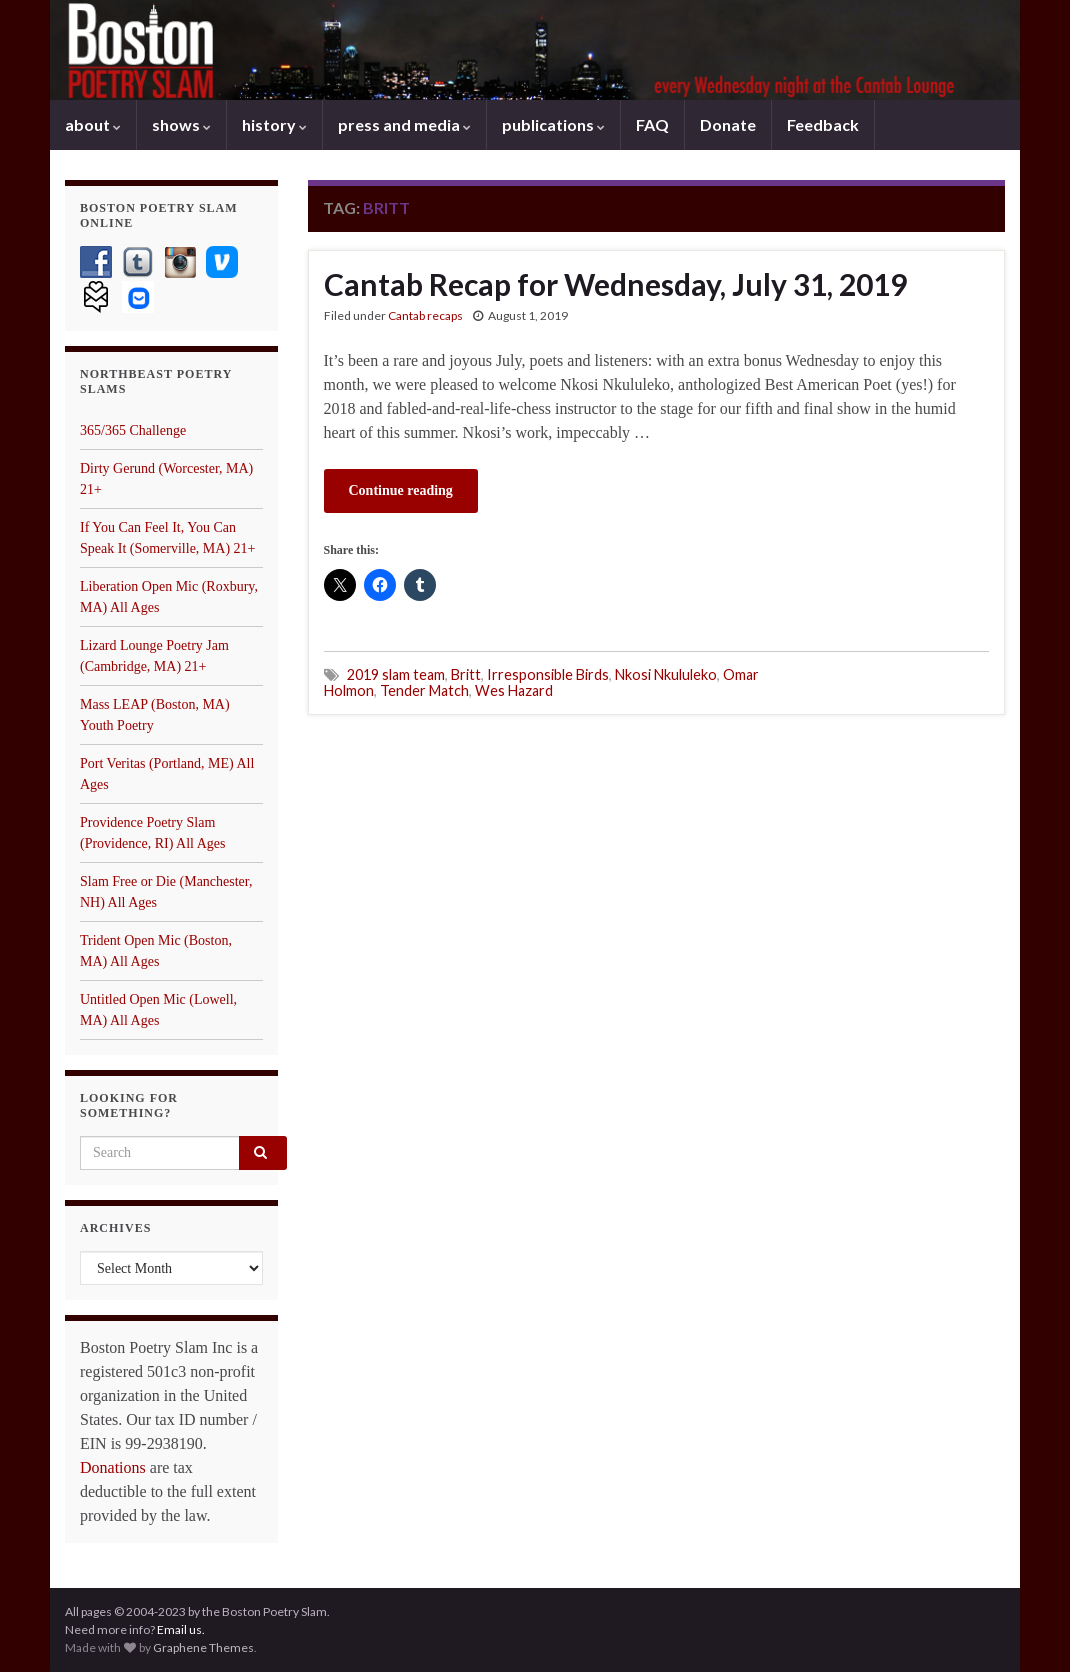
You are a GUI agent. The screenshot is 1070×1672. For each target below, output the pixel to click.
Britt (466, 674)
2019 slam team (396, 674)
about (93, 124)
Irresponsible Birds (548, 674)
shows (181, 124)
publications (553, 124)
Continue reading (401, 490)
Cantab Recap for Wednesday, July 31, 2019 (615, 284)
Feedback (823, 124)
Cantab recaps (425, 315)
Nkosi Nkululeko (666, 674)
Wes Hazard (514, 690)
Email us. (181, 1629)
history (274, 124)
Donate (728, 124)
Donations (113, 1467)
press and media (404, 124)
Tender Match (424, 690)
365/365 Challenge (133, 430)
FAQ (652, 124)
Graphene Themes (203, 1647)
